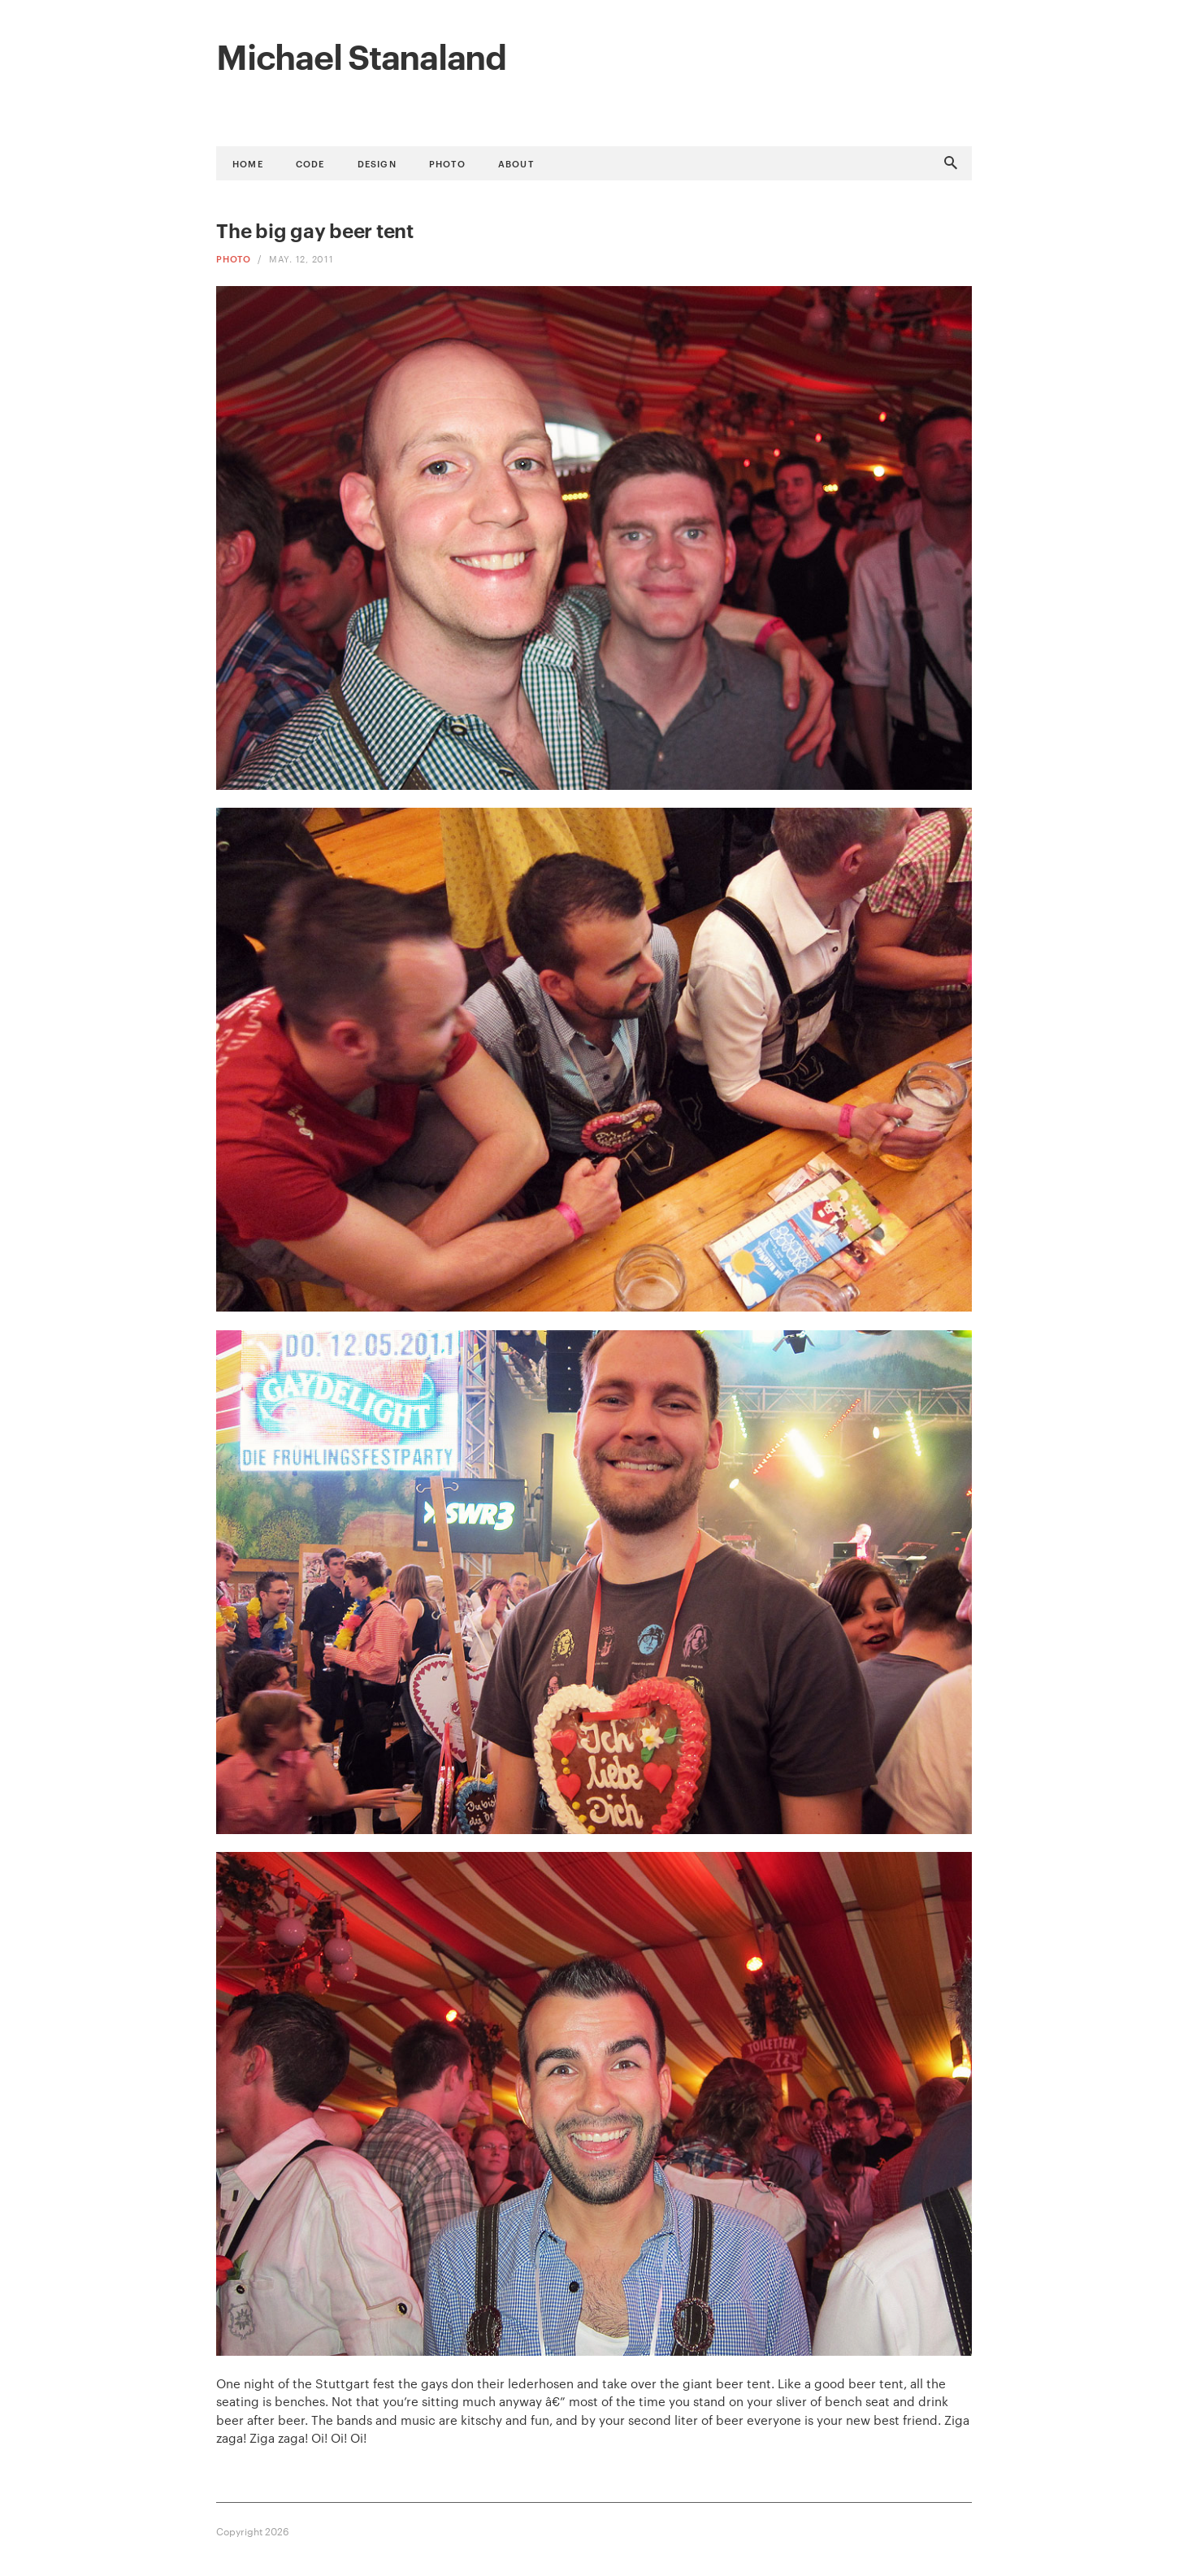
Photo (447, 163)
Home (247, 163)
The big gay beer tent (315, 230)
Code (310, 163)
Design (377, 163)
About (516, 163)
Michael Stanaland (361, 54)
